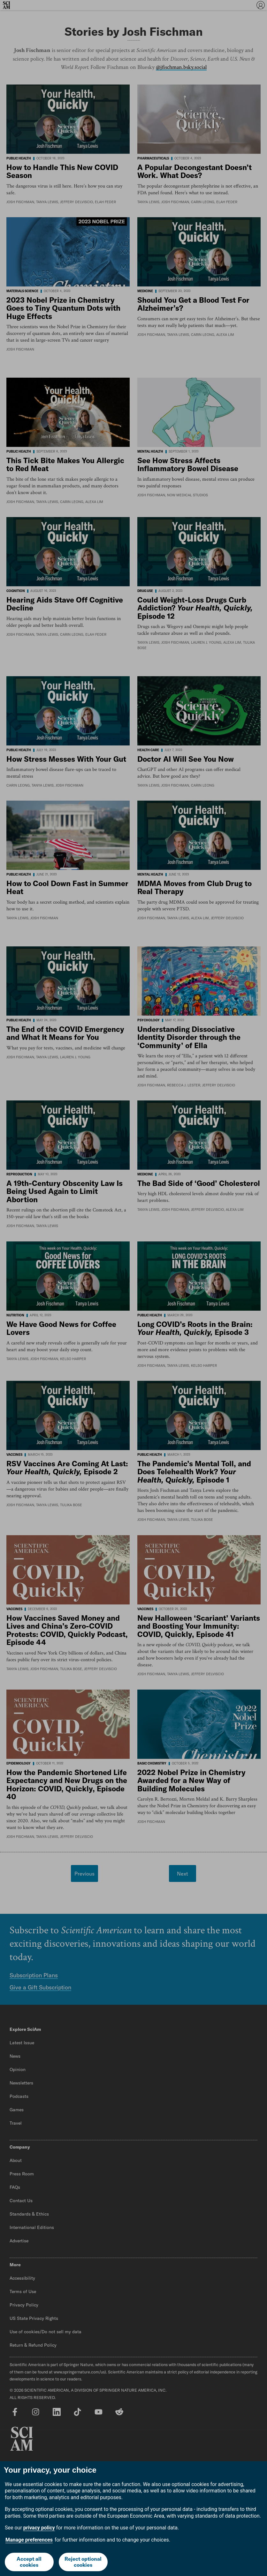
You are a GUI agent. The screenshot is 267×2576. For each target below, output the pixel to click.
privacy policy (39, 2528)
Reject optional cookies (83, 2562)
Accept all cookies (29, 2562)
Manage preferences (29, 2540)
